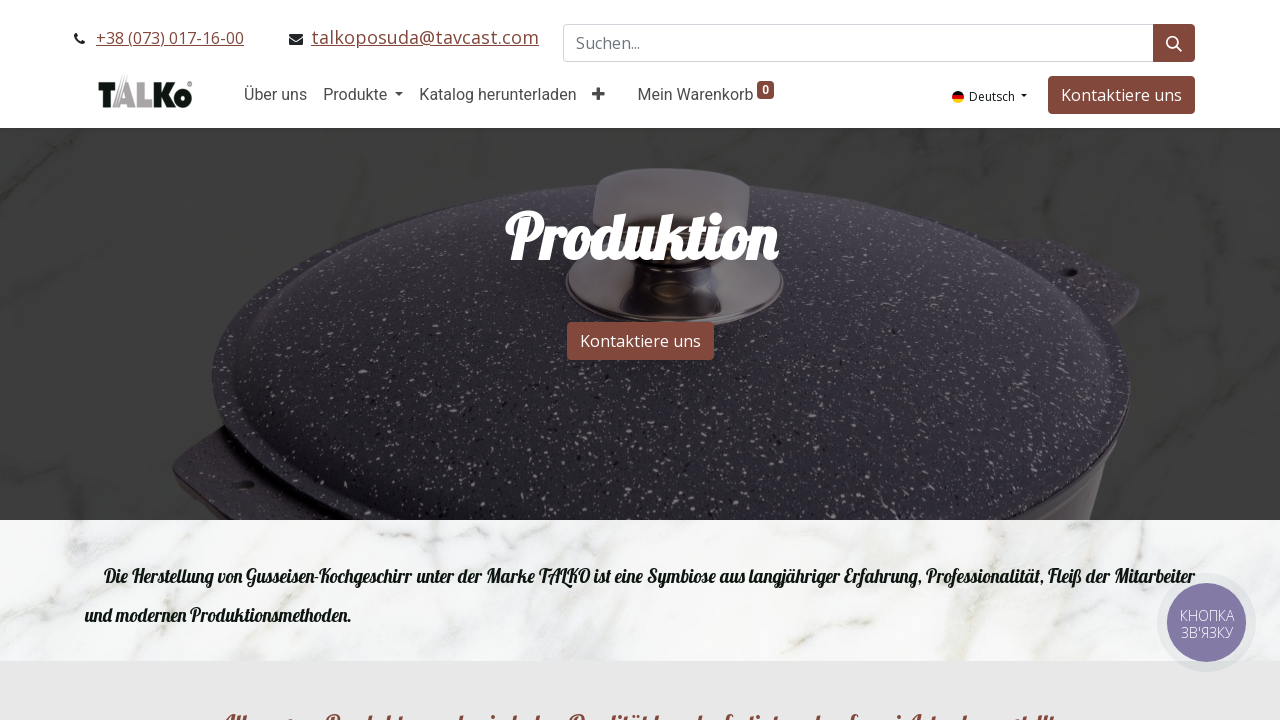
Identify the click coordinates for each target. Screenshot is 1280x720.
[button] (598, 95)
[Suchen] (1174, 43)
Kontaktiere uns (1121, 95)
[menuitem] (275, 95)
